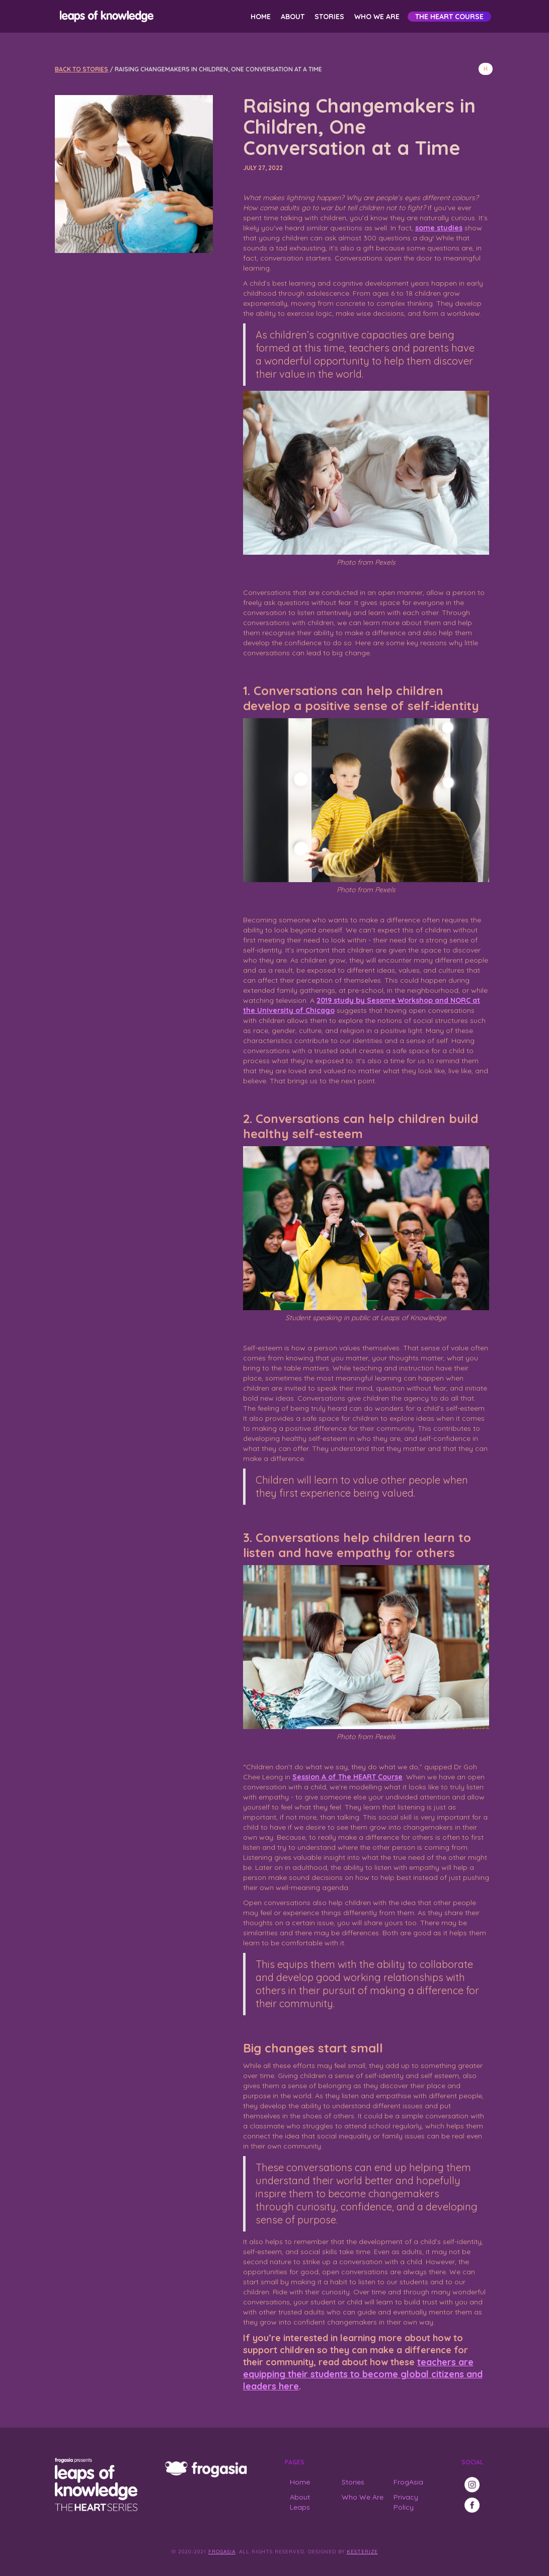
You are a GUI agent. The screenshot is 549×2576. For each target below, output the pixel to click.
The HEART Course (449, 16)
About (292, 16)
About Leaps (300, 2502)
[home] (105, 16)
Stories (329, 16)
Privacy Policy (406, 2502)
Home (261, 16)
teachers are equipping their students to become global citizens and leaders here (363, 2374)
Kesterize (362, 2551)
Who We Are (377, 16)
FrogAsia (408, 2481)
